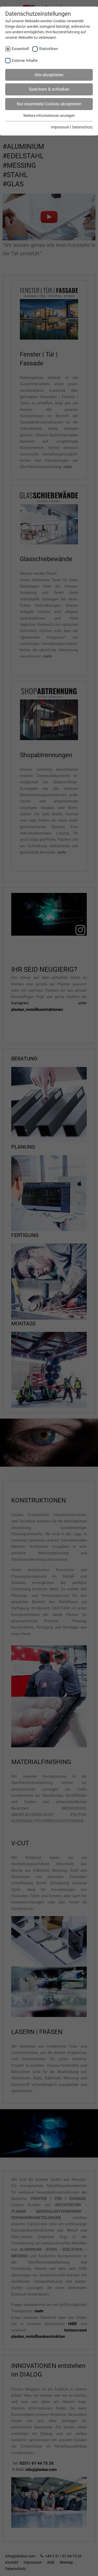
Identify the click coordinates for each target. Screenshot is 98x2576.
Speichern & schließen (49, 89)
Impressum (60, 127)
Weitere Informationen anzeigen (49, 115)
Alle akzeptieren (49, 74)
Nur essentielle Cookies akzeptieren (49, 103)
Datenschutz (82, 127)
